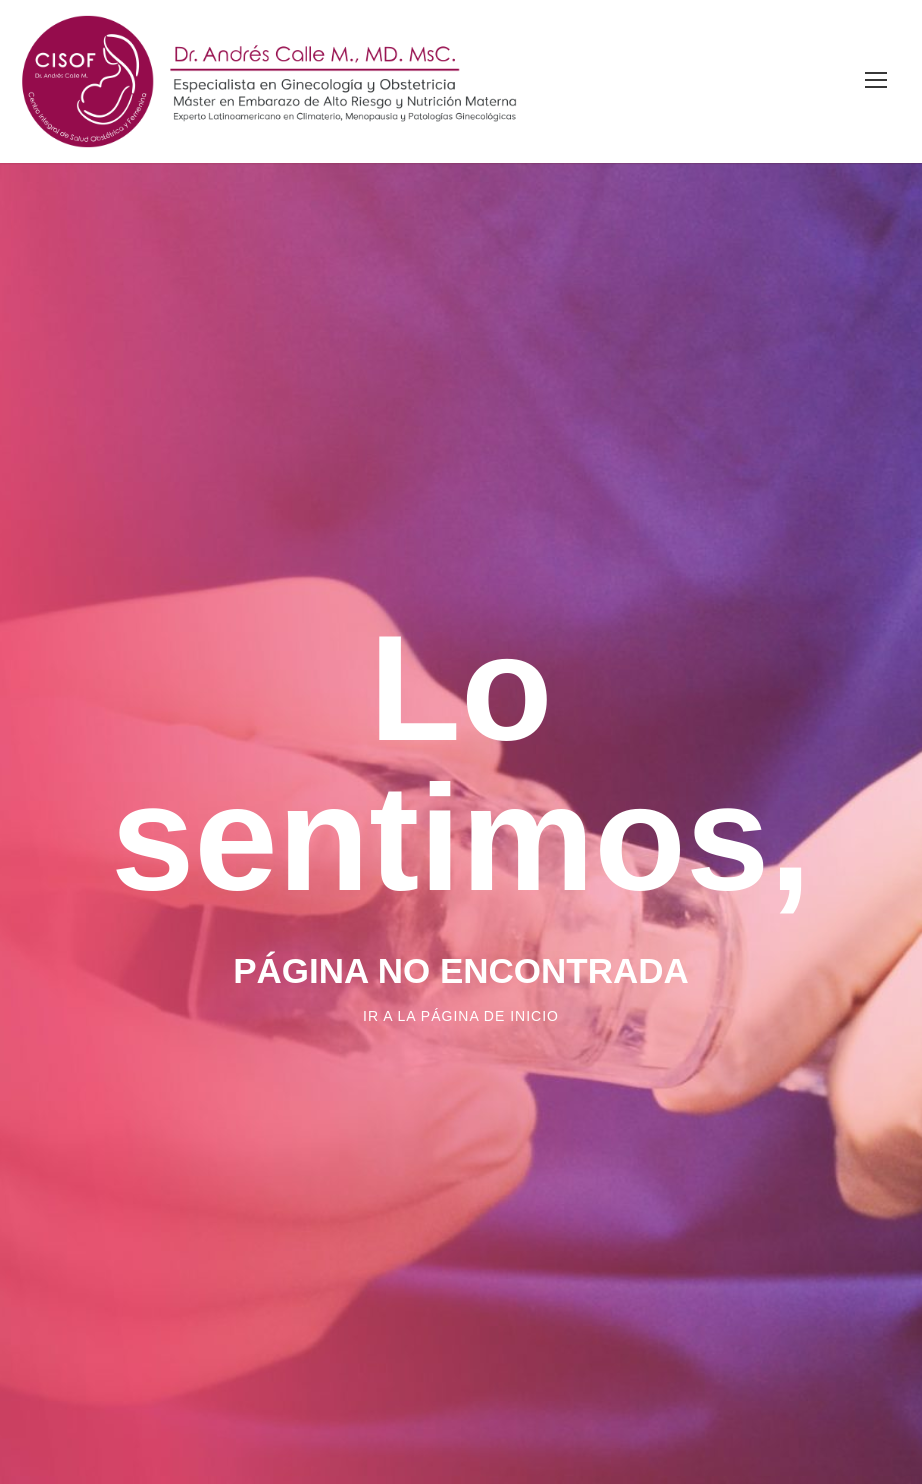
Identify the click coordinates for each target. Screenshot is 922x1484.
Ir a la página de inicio (461, 1016)
